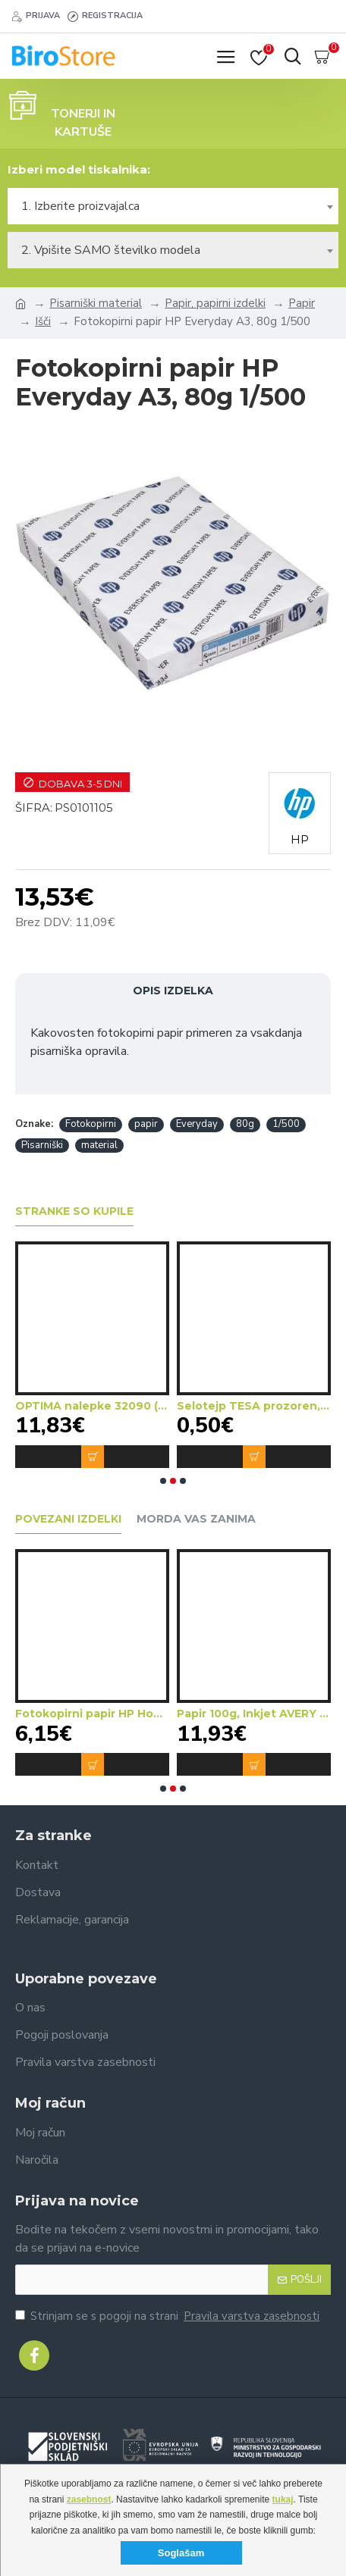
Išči (43, 321)
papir (146, 1124)
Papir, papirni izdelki (215, 303)
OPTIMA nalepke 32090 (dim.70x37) (92, 1406)
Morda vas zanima (196, 1519)
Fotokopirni (90, 1124)
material (99, 1145)
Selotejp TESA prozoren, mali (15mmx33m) (254, 1406)
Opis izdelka (173, 990)
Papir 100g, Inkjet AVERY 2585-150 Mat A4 (254, 1713)
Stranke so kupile (74, 1211)
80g (245, 1124)
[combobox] (173, 206)
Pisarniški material (95, 303)
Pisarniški (42, 1145)
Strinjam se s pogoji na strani (168, 2316)
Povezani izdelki (68, 1519)
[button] (163, 1481)
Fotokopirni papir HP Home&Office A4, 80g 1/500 (92, 1713)
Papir (301, 303)
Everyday (197, 1124)
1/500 (286, 1124)
